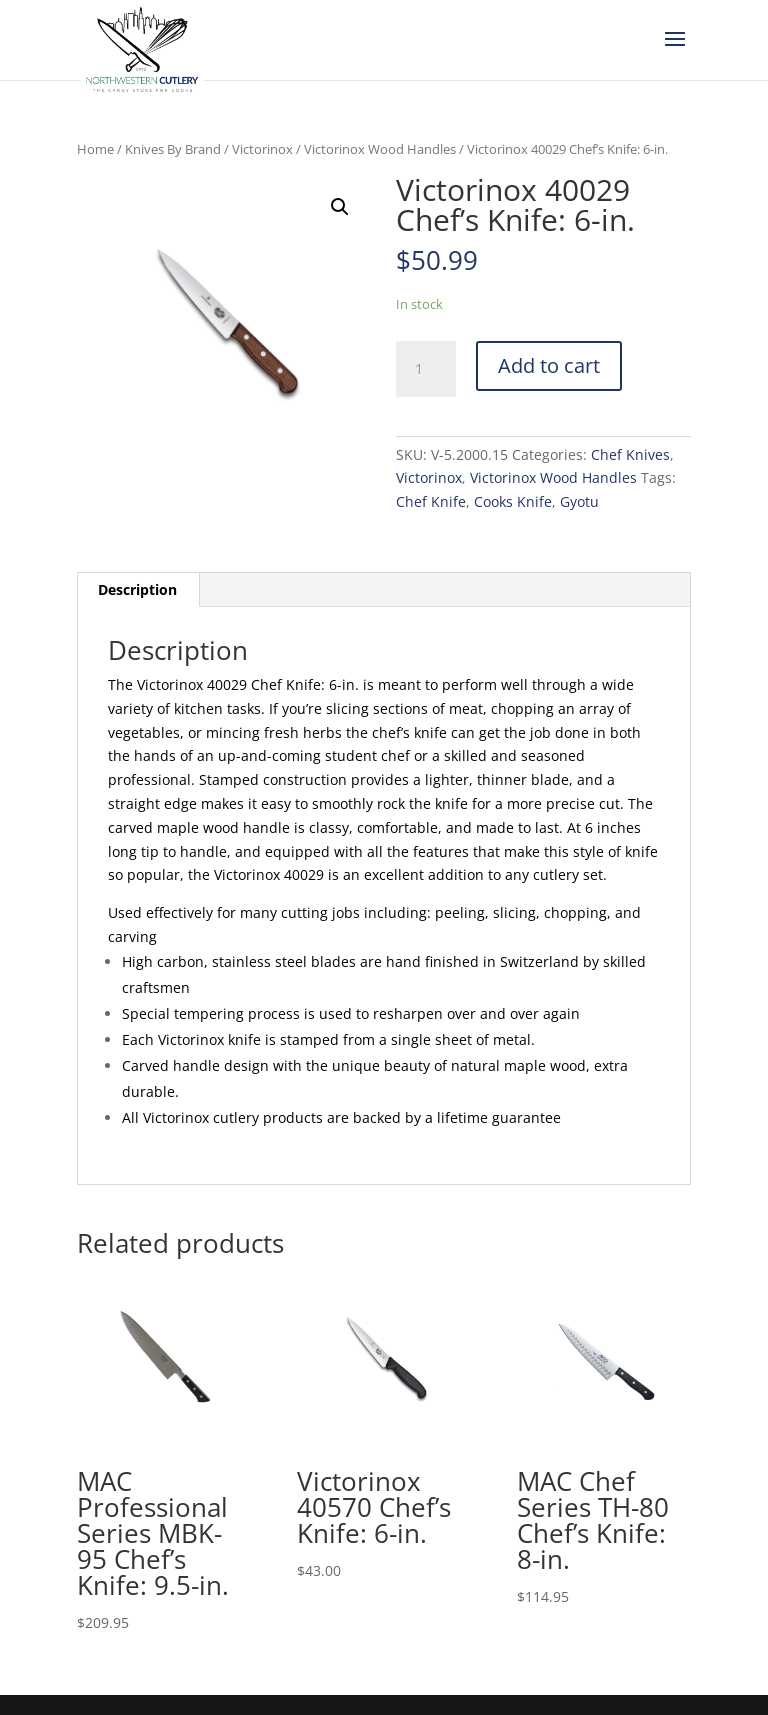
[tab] (138, 590)
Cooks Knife (513, 501)
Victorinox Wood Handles (380, 149)
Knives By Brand (173, 149)
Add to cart (549, 365)
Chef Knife (431, 501)
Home (95, 149)
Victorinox (262, 149)
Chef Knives (630, 454)
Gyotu (579, 501)
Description (137, 589)
